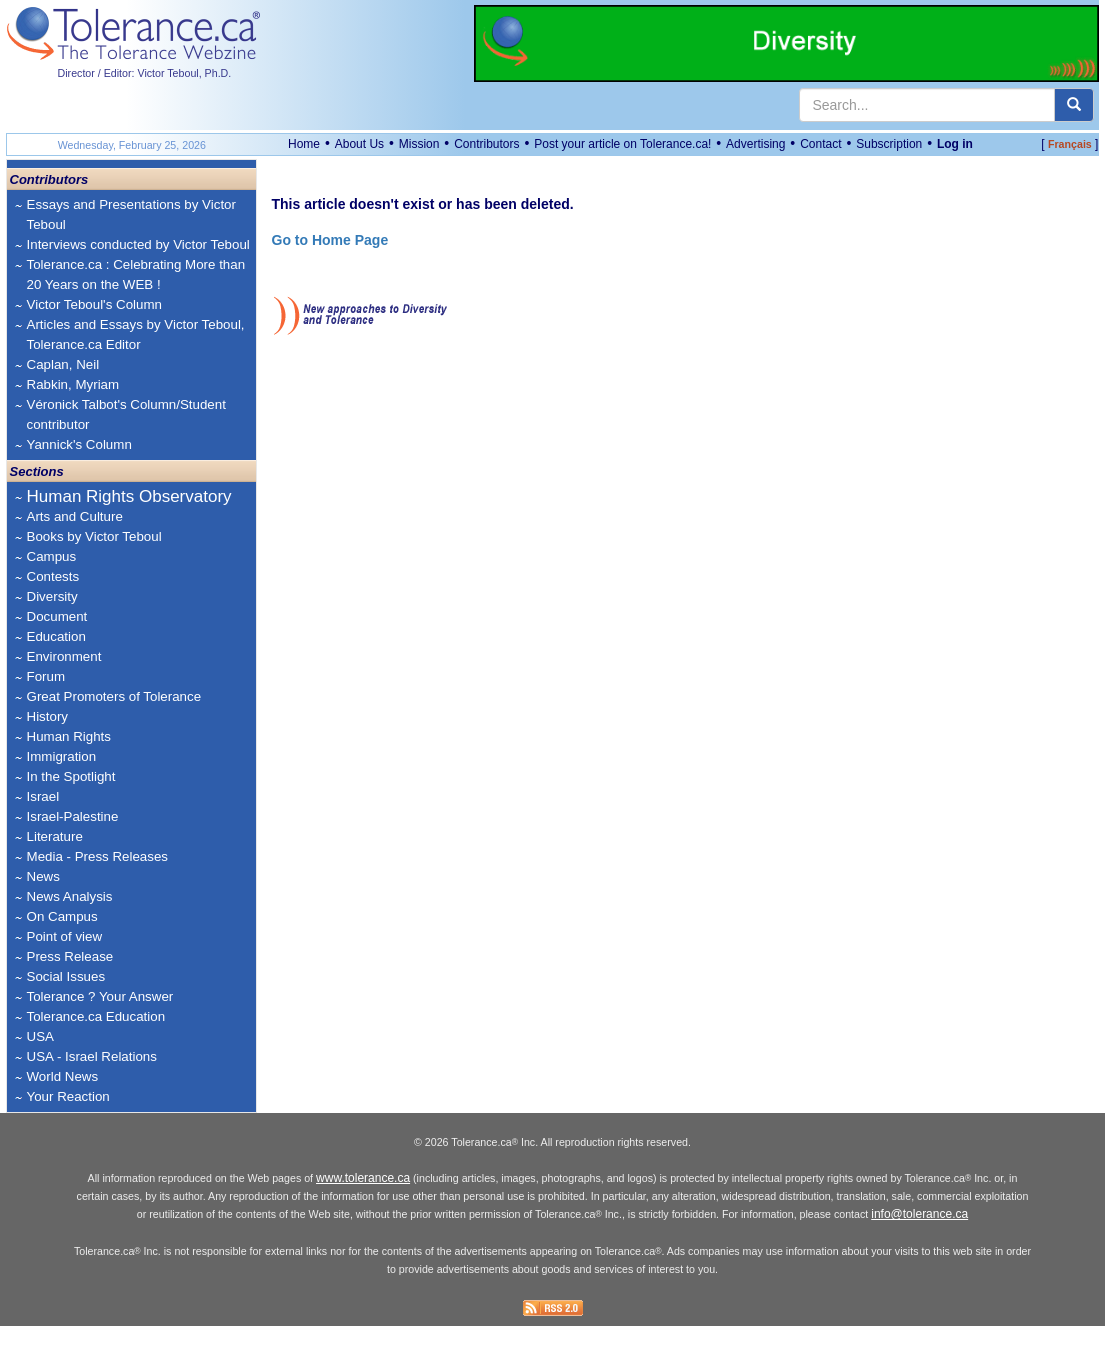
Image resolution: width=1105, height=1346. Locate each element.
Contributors (486, 144)
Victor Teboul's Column (94, 304)
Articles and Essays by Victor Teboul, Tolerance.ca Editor (136, 334)
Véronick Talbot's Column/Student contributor (126, 414)
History (47, 716)
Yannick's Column (79, 444)
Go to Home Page (330, 240)
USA (40, 1036)
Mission (419, 144)
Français (1070, 144)
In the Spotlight (71, 776)
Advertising (755, 144)
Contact (820, 144)
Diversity (52, 596)
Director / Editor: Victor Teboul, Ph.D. (145, 73)
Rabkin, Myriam (73, 384)
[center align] (1074, 105)
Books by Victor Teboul (94, 536)
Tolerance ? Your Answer (100, 996)
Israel (43, 796)
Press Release (70, 956)
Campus (52, 556)
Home (304, 144)
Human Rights (69, 736)
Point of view (65, 936)
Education (56, 636)
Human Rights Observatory (129, 496)
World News (63, 1076)
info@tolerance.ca (919, 1234)
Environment (64, 656)
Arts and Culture (75, 516)
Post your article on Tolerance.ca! (622, 144)
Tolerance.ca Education (96, 1016)
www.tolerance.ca (363, 1198)
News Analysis (70, 896)
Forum (46, 676)
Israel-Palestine (73, 816)
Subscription (889, 144)
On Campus (62, 916)
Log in (955, 144)
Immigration (62, 756)
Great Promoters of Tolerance (114, 696)
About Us (359, 144)
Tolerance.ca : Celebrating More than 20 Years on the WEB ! (136, 274)
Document (57, 616)
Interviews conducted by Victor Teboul (138, 244)
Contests (53, 576)
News (43, 876)
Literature (55, 836)
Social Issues (66, 976)
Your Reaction (68, 1096)
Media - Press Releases (97, 856)
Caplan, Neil (63, 364)
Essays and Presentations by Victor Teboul (131, 214)
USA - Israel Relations (92, 1056)
